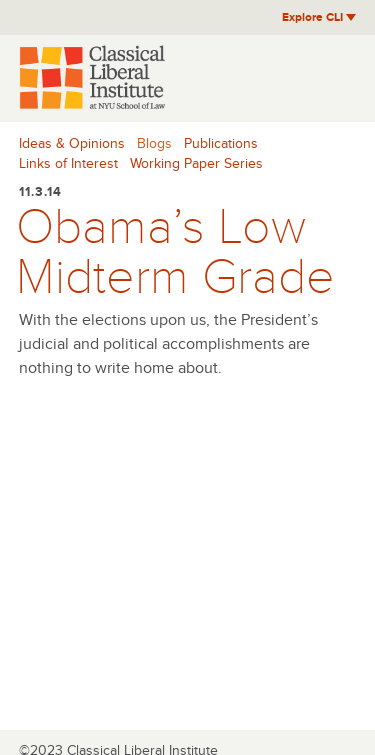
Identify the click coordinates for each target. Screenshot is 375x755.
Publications (221, 143)
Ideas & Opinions (72, 143)
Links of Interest (68, 163)
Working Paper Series (196, 163)
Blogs (154, 143)
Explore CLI (319, 17)
